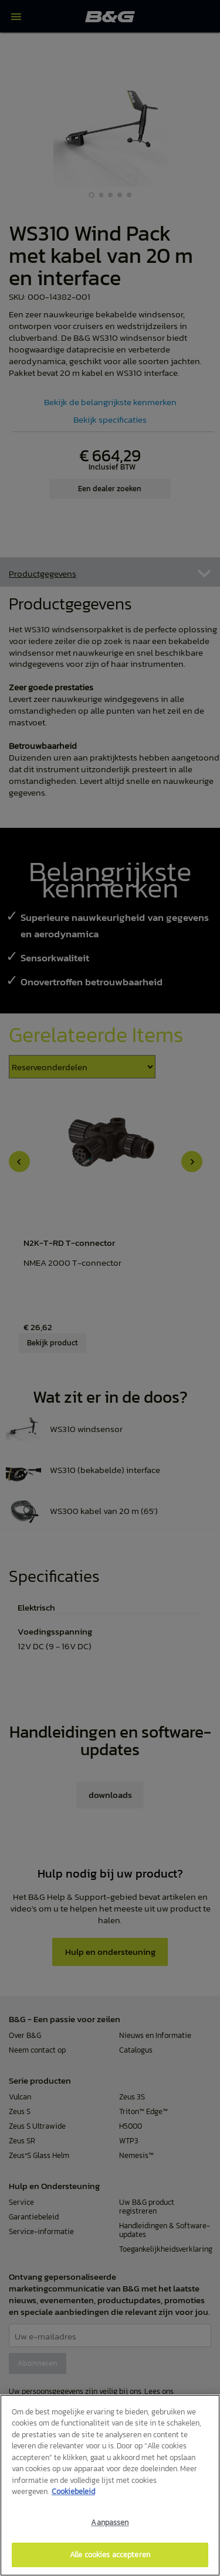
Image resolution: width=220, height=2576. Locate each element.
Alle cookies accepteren (110, 2554)
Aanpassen (109, 2522)
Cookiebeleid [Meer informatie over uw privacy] (73, 2491)
